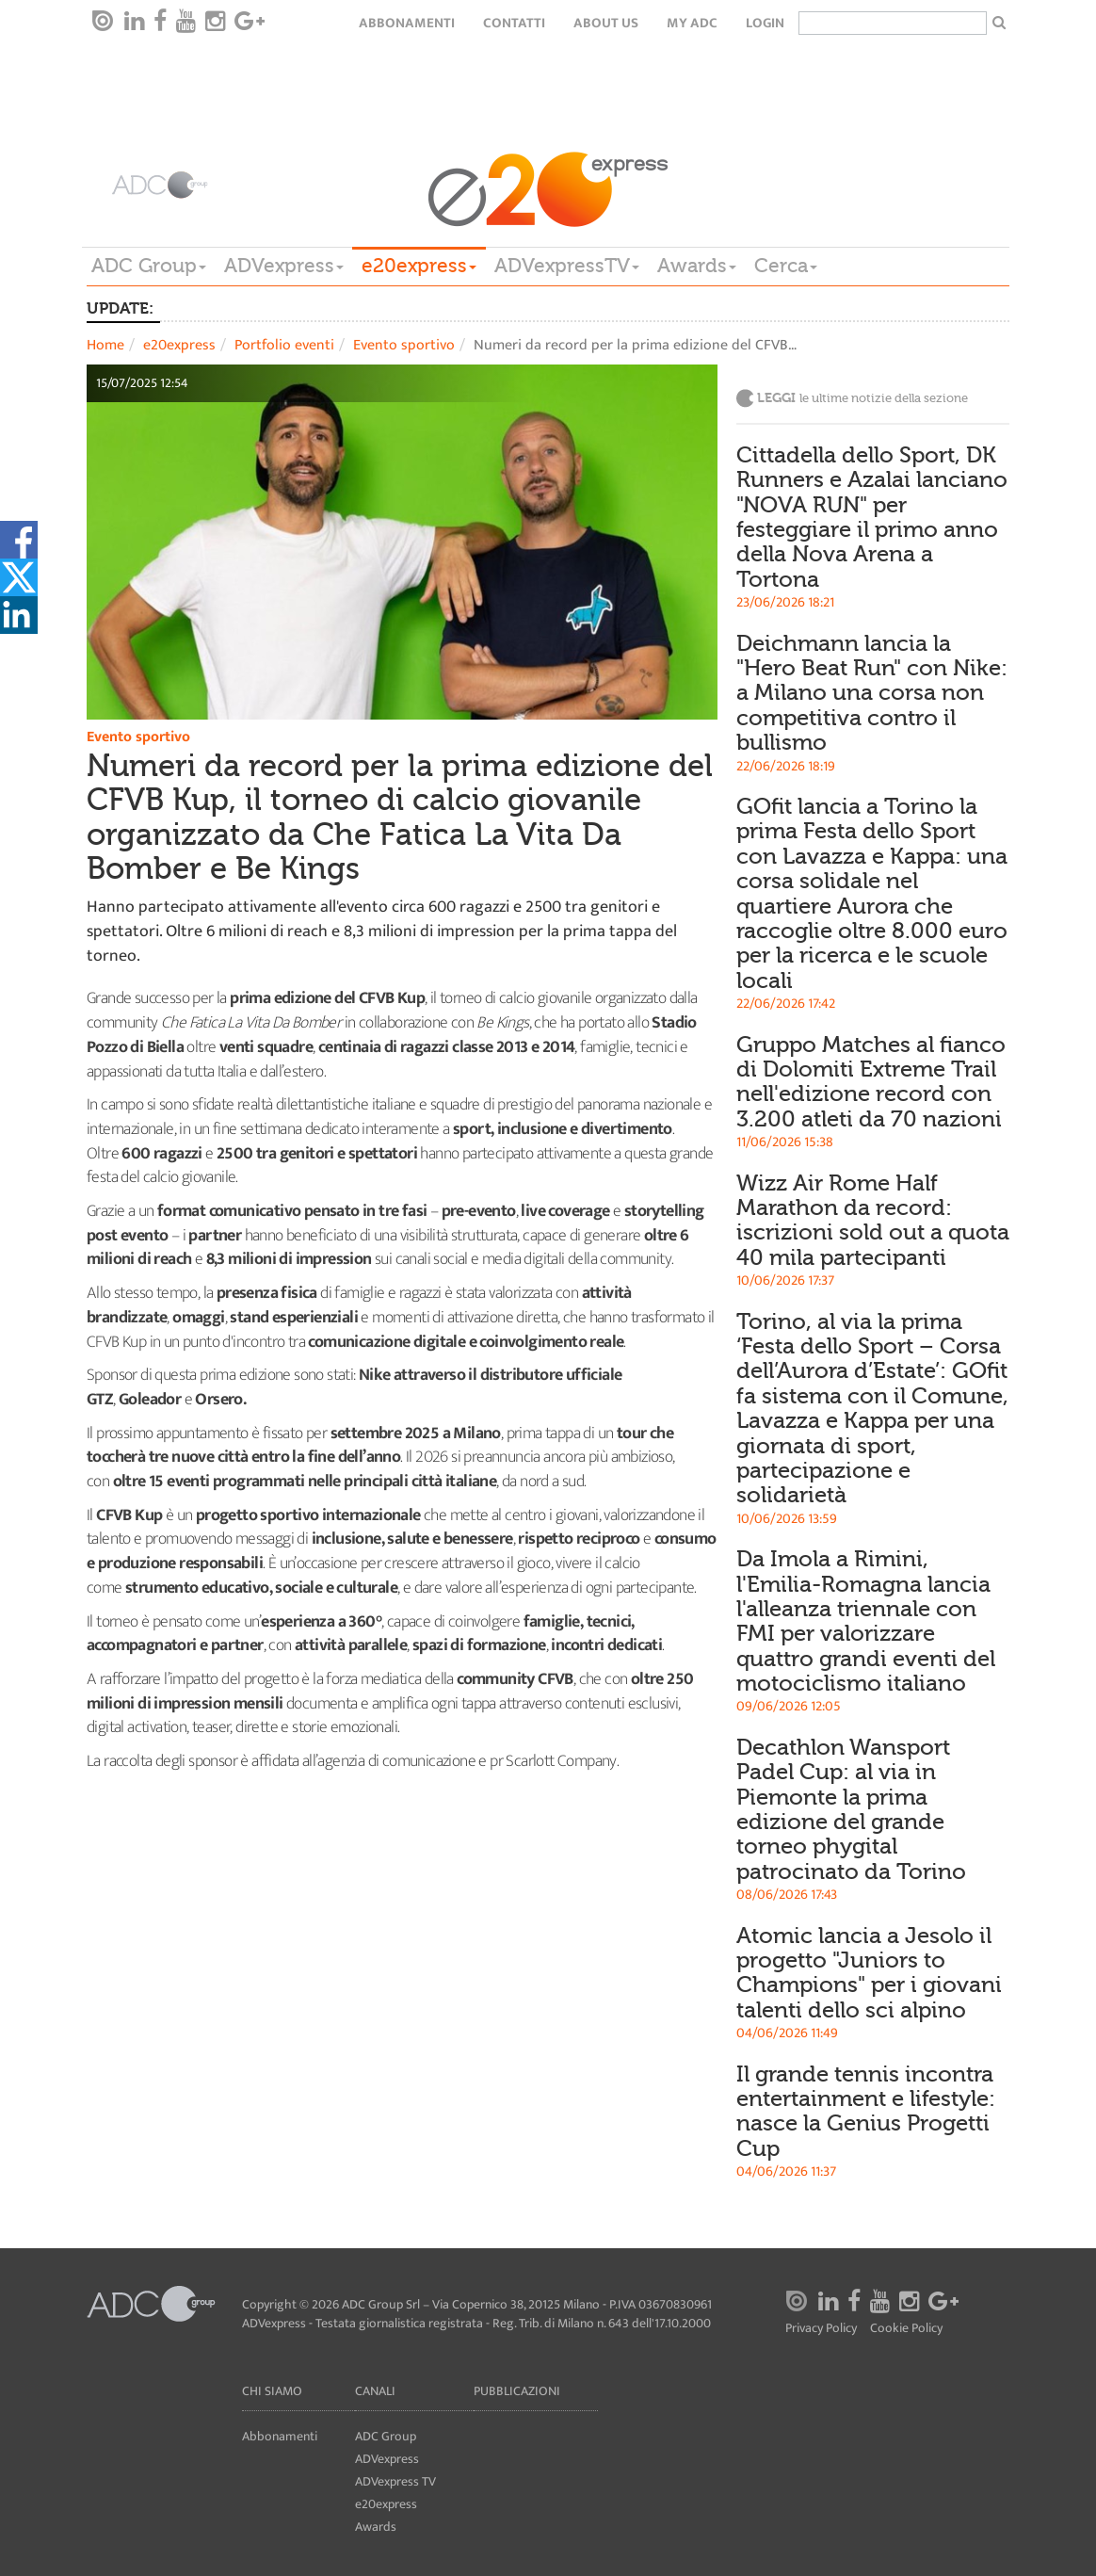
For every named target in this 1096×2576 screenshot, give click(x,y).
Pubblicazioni (517, 2391)
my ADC (692, 23)
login (765, 23)
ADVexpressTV (566, 265)
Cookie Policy (906, 2329)
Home (105, 345)
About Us (605, 23)
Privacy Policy (821, 2329)
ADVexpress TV (395, 2481)
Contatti (514, 23)
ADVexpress (284, 265)
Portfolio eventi (284, 345)
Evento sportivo (404, 345)
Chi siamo (272, 2391)
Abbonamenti (407, 23)
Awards (696, 265)
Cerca (785, 265)
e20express (419, 265)
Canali (375, 2391)
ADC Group (148, 265)
